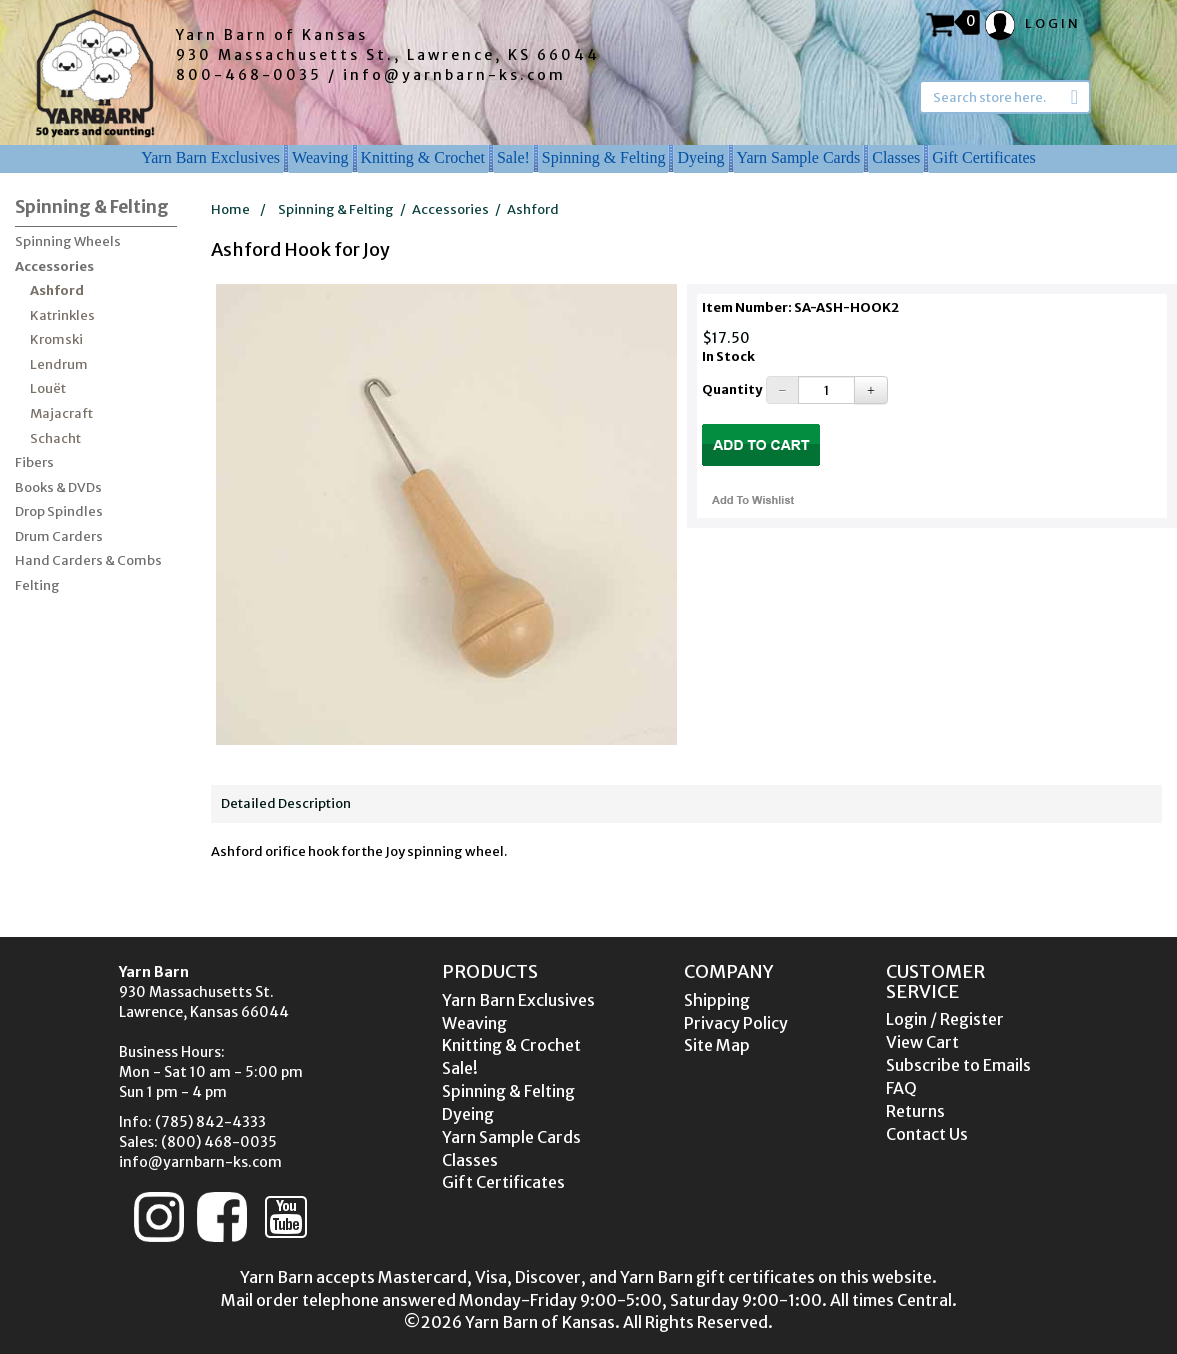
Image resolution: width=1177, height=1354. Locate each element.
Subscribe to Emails (958, 1065)
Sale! (513, 157)
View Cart (922, 1042)
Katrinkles (62, 315)
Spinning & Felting (604, 157)
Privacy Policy (736, 1023)
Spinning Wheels (68, 241)
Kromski (56, 339)
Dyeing (700, 157)
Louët (48, 388)
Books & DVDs (58, 487)
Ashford (57, 290)
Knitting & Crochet (423, 157)
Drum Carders (59, 536)
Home (230, 209)
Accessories (54, 266)
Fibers (34, 462)
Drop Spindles (59, 511)
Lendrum (59, 364)
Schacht (55, 438)
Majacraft (61, 413)
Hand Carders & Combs (88, 560)
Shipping (717, 1000)
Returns (915, 1111)
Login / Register (945, 1019)
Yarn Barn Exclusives (210, 157)
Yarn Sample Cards (799, 157)
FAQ (901, 1088)
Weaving (320, 157)
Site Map (717, 1045)
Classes (896, 157)
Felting (37, 585)
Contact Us (927, 1134)
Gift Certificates (984, 157)
